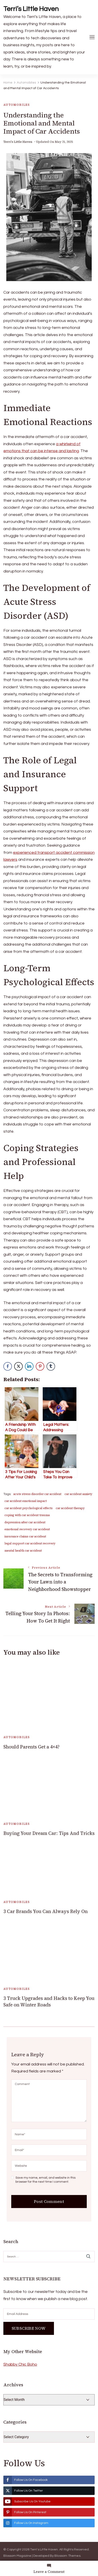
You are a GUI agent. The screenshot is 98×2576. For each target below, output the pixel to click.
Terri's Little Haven (17, 142)
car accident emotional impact (25, 1501)
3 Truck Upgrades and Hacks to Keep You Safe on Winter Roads (48, 2001)
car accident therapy (70, 1508)
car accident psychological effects (28, 1508)
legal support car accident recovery (30, 1543)
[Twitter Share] (18, 1366)
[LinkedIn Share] (29, 1366)
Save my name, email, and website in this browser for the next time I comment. (46, 2179)
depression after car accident (24, 1522)
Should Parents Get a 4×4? (31, 1747)
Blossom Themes (67, 2555)
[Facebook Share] (7, 1366)
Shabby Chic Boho (20, 2364)
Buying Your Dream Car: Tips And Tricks (49, 1833)
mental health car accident (23, 1550)
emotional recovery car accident (27, 1529)
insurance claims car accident (25, 1536)
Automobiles (16, 105)
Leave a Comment (49, 2571)
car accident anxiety (78, 1494)
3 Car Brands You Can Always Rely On (45, 1911)
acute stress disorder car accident (37, 1494)
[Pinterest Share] (40, 1366)
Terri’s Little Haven (31, 8)
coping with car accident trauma (27, 1515)
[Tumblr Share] (51, 1366)
